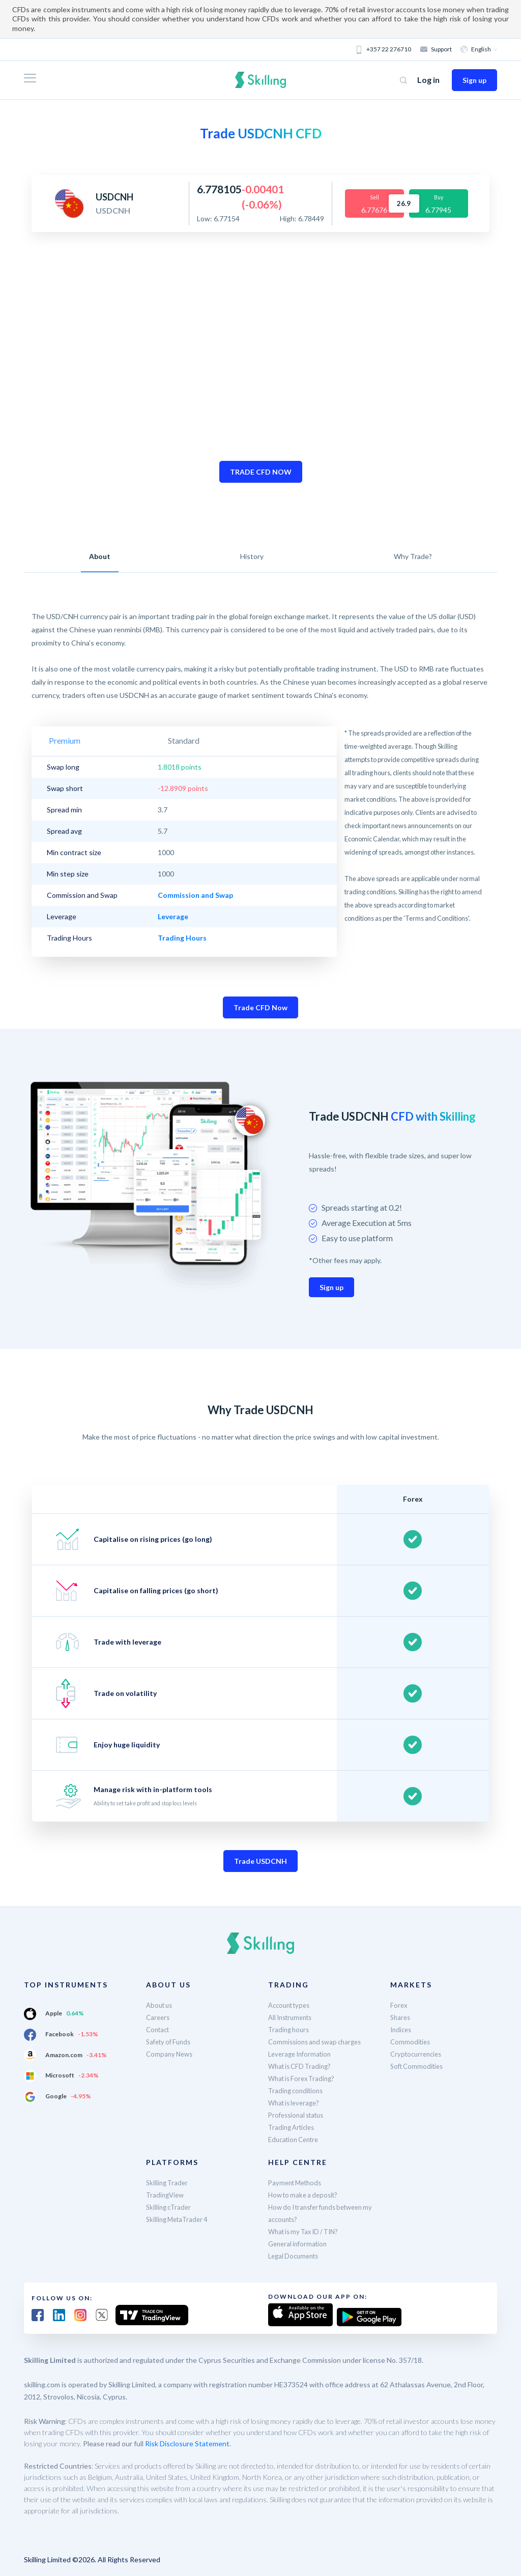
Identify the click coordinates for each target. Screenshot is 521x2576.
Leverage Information (302, 2054)
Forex (399, 2005)
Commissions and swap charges (318, 2041)
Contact (159, 2029)
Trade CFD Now (260, 1007)
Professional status (299, 2115)
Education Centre (296, 2139)
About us (161, 2005)
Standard (126, 740)
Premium (67, 740)
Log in (428, 79)
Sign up (474, 80)
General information (300, 2243)
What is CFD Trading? (302, 2066)
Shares (401, 2017)
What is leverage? (296, 2102)
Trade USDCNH (260, 1861)
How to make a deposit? (306, 2194)
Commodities (411, 2041)
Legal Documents (296, 2255)
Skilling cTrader (170, 2207)
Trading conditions (298, 2090)
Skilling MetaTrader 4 (179, 2219)
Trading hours (290, 2029)
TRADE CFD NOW (261, 471)
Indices (402, 2029)
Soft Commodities (419, 2066)
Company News (171, 2054)
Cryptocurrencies (418, 2054)
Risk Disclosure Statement (187, 2441)
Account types (291, 2005)
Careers (158, 2017)
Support (436, 49)
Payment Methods (297, 2182)
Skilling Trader (168, 2182)
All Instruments (293, 2017)
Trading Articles (293, 2127)
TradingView (166, 2194)
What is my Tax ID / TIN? (307, 2231)
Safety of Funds (171, 2041)
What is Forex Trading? (304, 2078)
